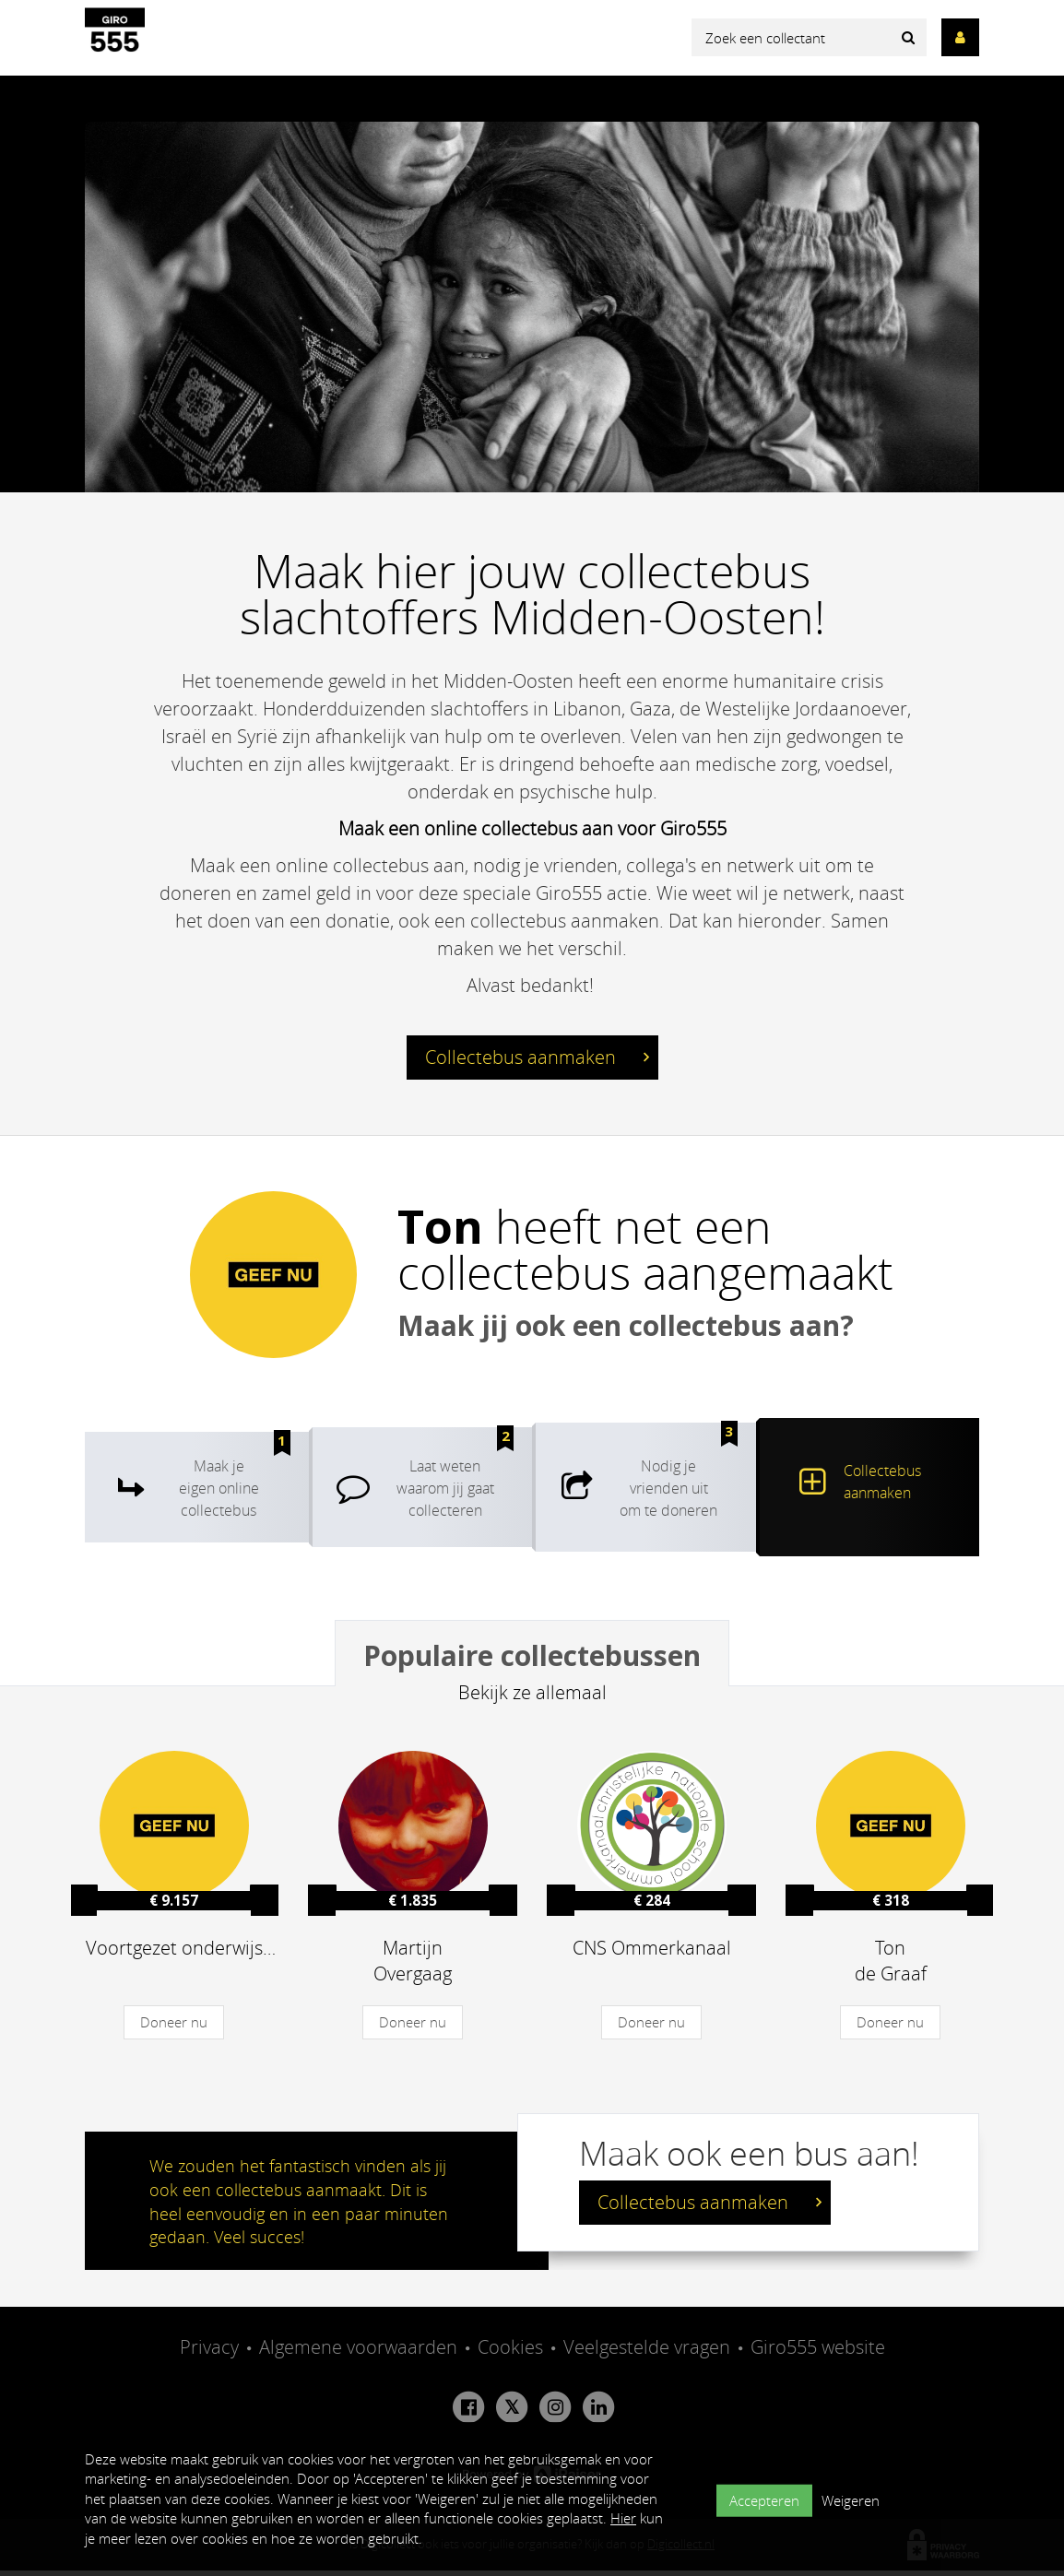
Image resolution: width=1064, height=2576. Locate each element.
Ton (440, 1231)
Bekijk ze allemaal (532, 1698)
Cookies (510, 2353)
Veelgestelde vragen (646, 2353)
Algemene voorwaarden (358, 2353)
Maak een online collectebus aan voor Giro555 (532, 828)
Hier (623, 2518)
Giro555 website (818, 2353)
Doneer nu (173, 2028)
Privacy (209, 2353)
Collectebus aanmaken (537, 1062)
